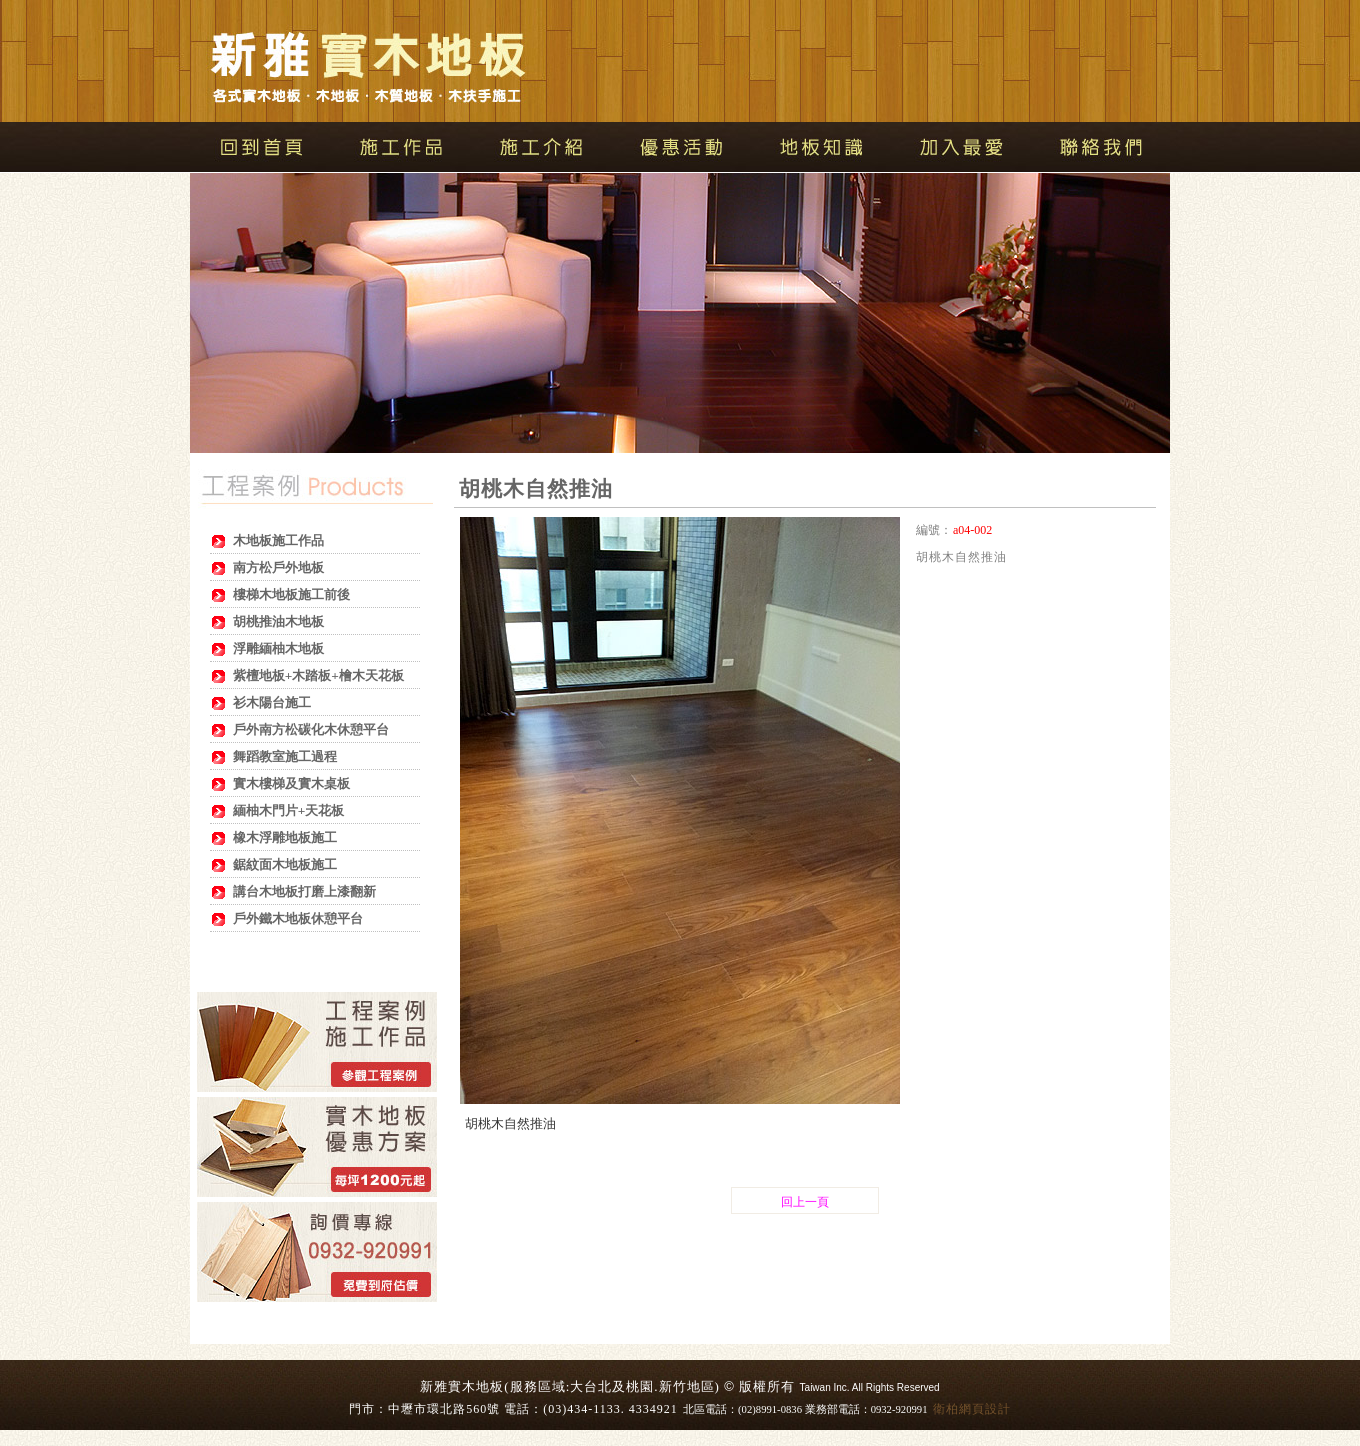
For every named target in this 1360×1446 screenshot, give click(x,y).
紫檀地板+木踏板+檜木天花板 (318, 675)
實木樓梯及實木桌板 (291, 783)
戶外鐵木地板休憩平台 (298, 918)
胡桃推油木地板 (278, 621)
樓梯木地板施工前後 (291, 594)
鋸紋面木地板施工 (285, 864)
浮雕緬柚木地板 (278, 648)
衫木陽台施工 (272, 702)
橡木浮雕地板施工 (285, 837)
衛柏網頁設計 (972, 1409)
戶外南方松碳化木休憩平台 (311, 729)
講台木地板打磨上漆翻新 (304, 891)
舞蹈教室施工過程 (285, 756)
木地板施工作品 (278, 540)
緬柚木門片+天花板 (289, 810)
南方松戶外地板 (278, 567)
